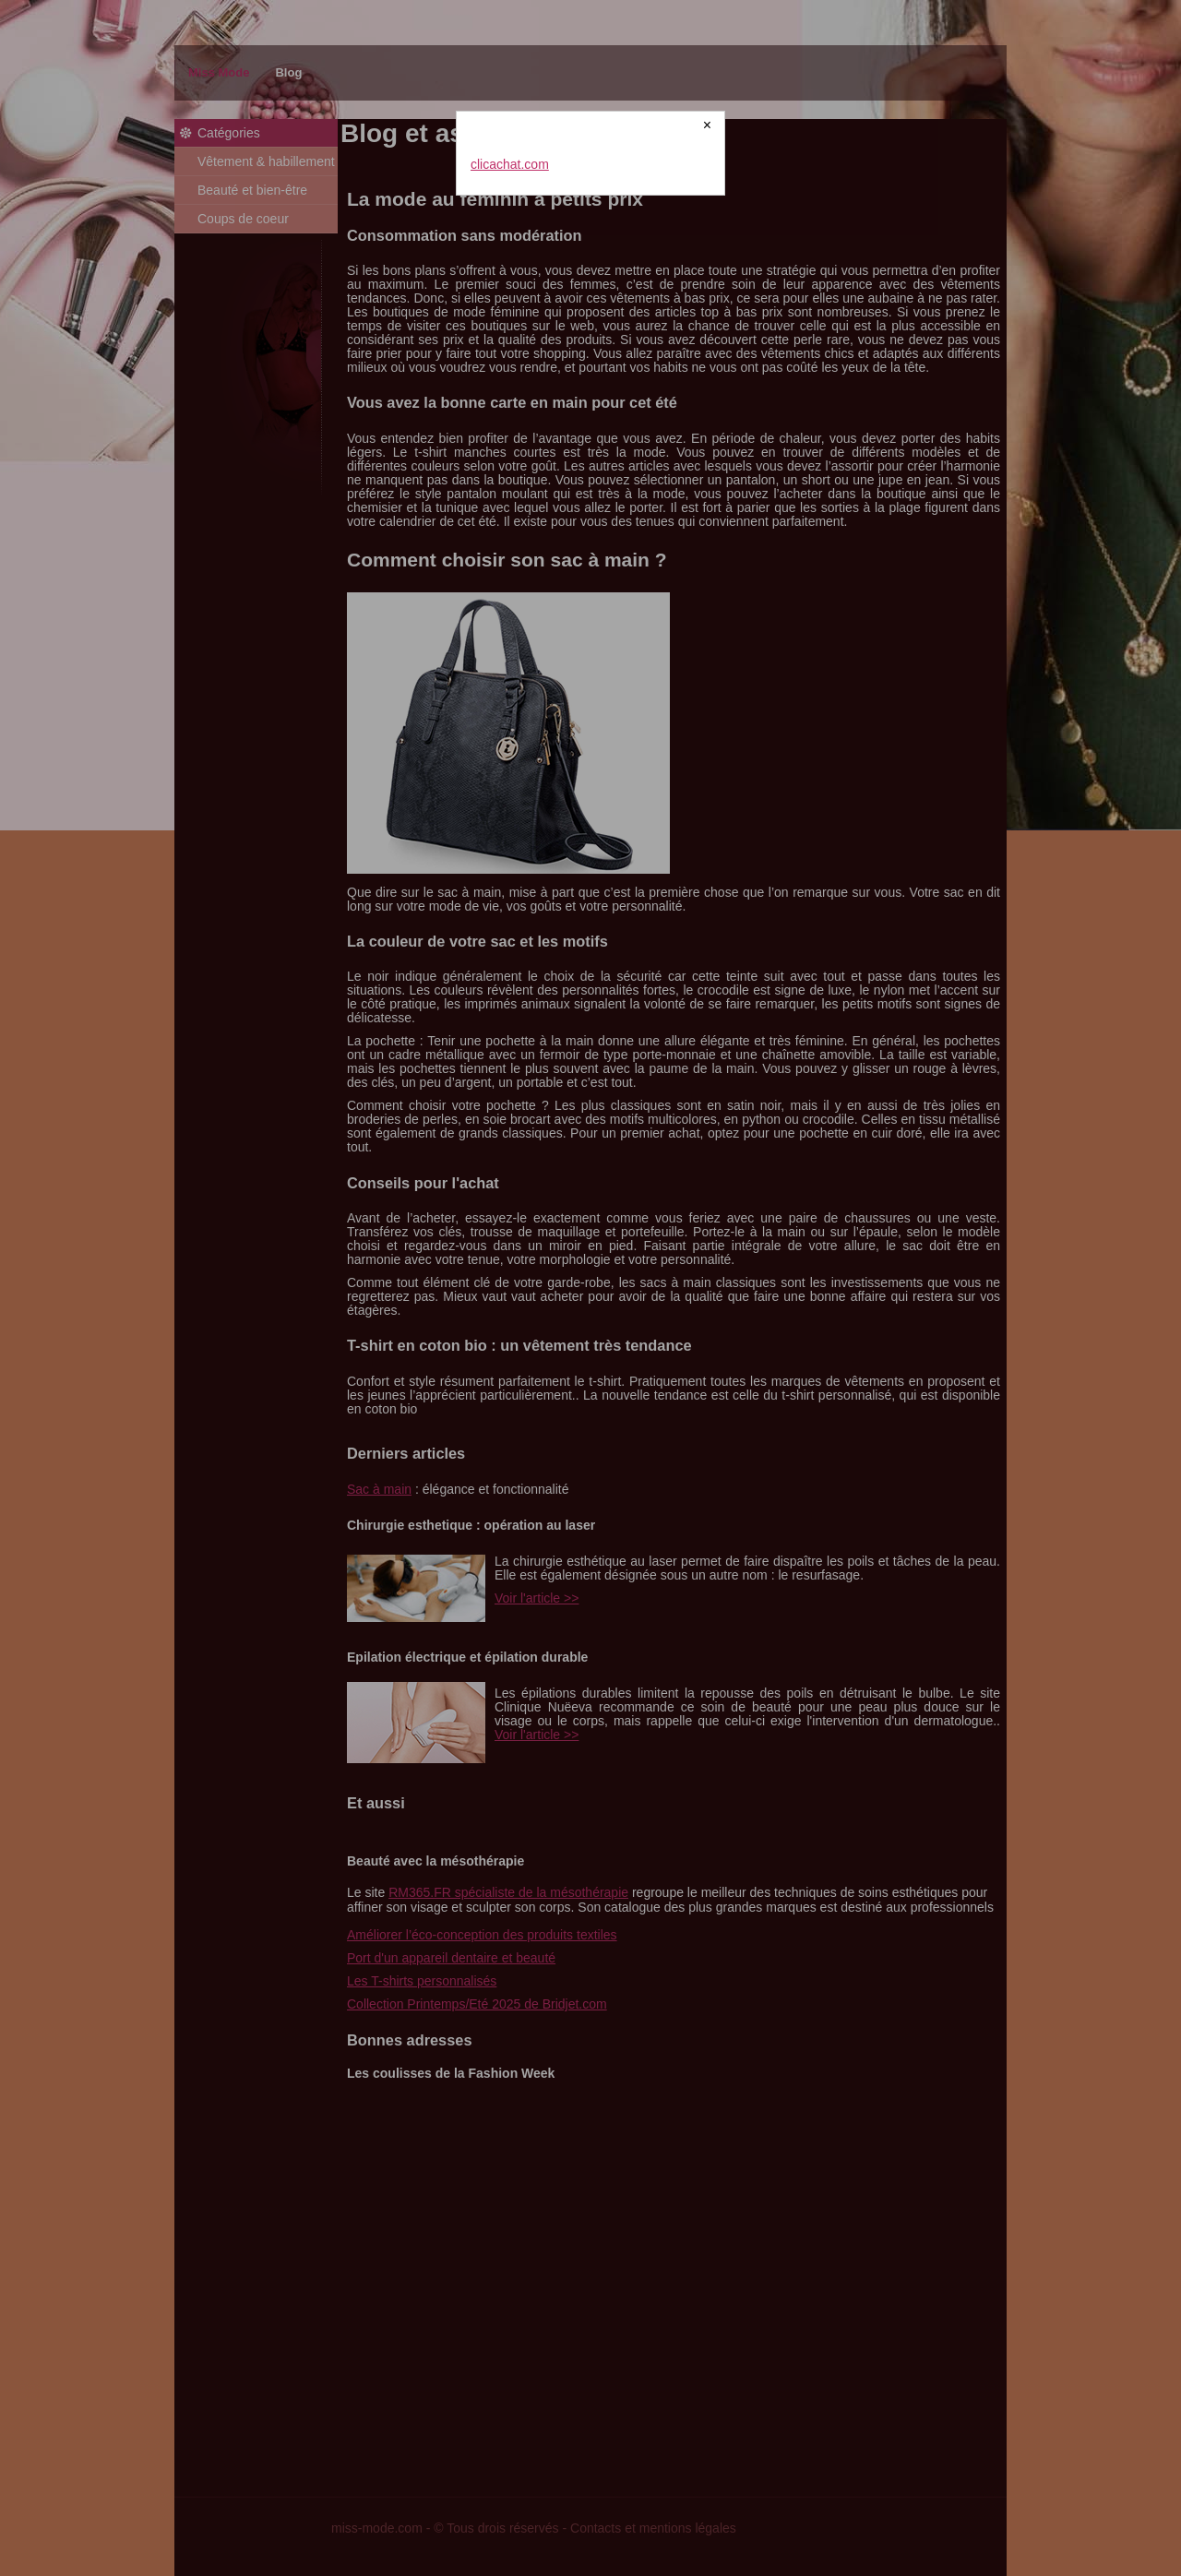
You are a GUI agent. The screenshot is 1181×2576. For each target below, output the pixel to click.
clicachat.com (510, 164)
